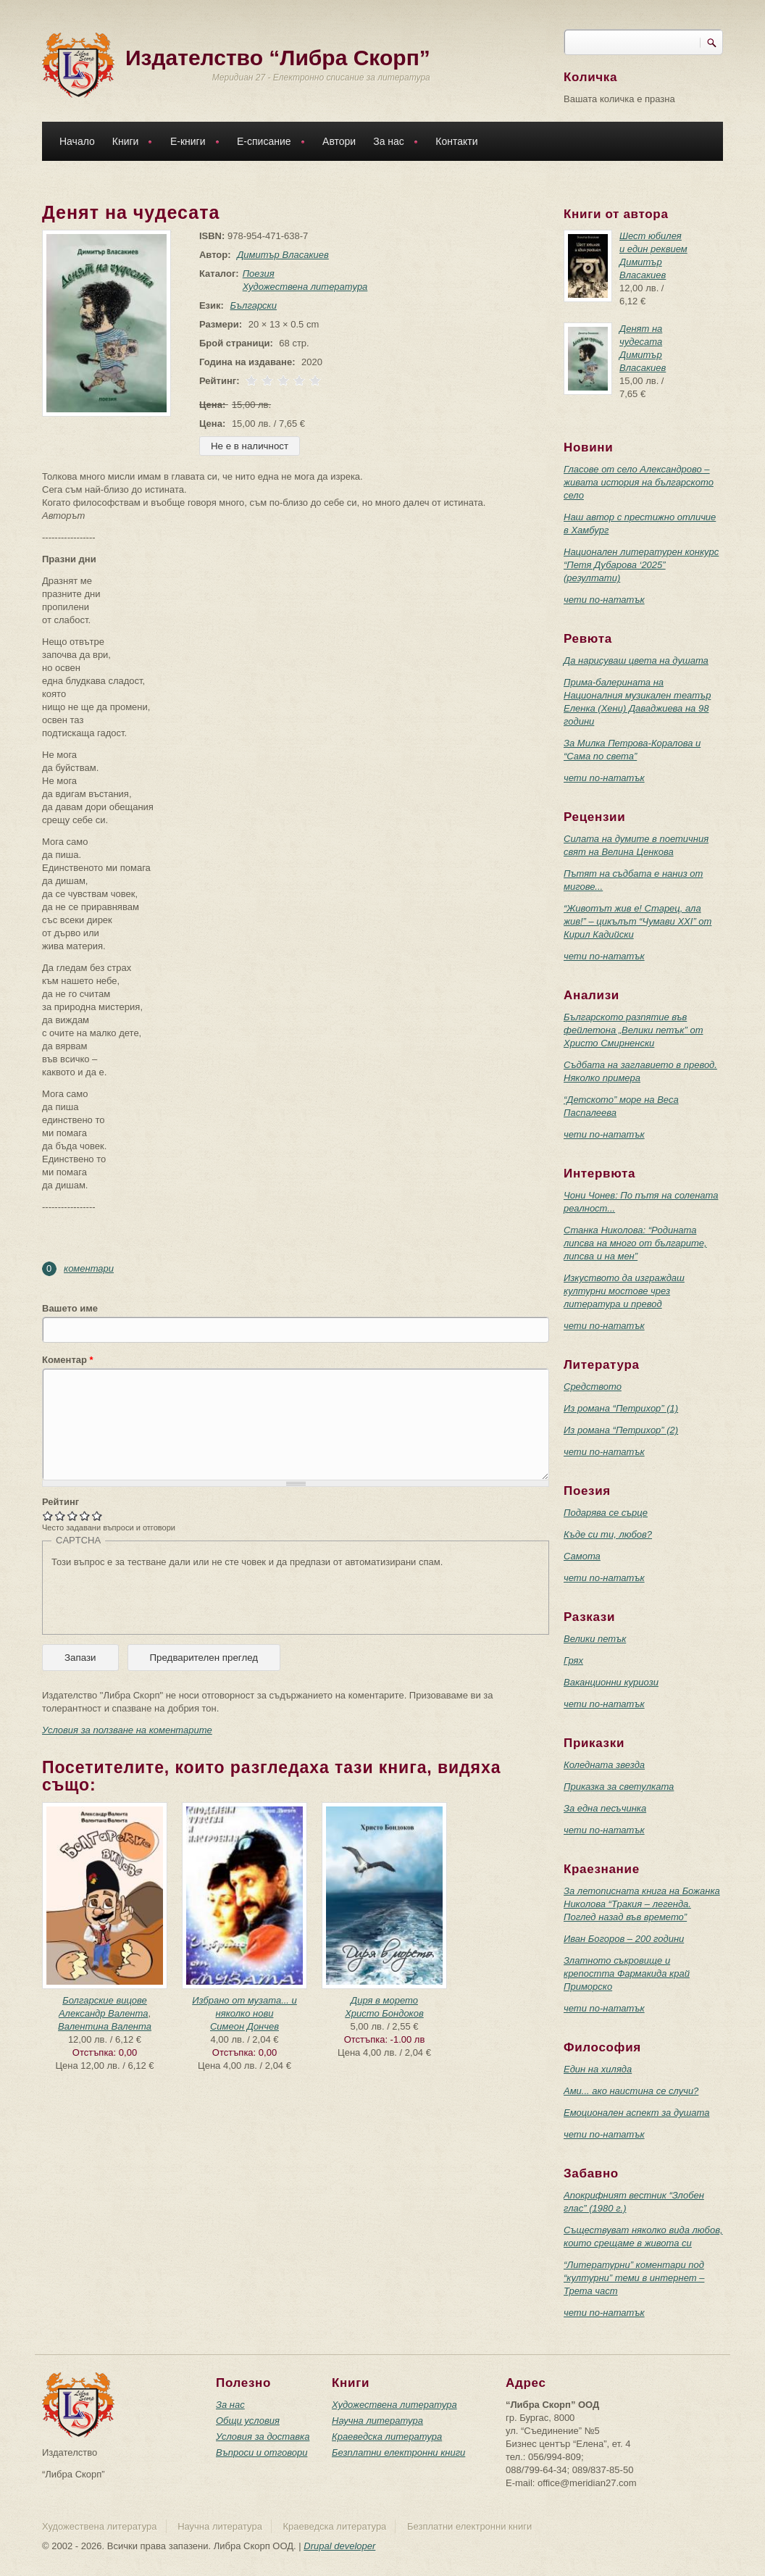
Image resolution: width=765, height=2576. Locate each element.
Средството (593, 1386)
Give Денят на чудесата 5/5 (97, 1515)
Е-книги (191, 143)
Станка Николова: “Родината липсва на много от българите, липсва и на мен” (635, 1243)
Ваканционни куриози (611, 1682)
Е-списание (267, 143)
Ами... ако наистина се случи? (631, 2090)
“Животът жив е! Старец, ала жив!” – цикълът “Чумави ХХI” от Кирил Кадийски (637, 921)
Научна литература (377, 2420)
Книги (129, 143)
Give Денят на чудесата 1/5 (48, 1515)
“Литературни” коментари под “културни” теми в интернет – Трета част (634, 2277)
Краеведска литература (387, 2436)
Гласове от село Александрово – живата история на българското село (639, 482)
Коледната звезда (604, 1764)
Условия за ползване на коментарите (127, 1730)
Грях (573, 1660)
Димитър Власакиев (280, 254)
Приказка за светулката (619, 1786)
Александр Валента (104, 2013)
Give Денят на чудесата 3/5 (73, 1515)
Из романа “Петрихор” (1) (621, 1408)
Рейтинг (60, 1501)
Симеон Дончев (244, 2026)
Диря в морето (384, 2000)
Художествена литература (302, 286)
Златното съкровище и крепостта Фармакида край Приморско (627, 1973)
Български (250, 305)
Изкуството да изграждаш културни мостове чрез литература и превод (624, 1290)
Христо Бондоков (384, 2013)
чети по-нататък (604, 599)
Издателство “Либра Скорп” (277, 58)
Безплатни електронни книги (398, 2452)
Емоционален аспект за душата (636, 2112)
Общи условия (248, 2420)
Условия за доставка (262, 2436)
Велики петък (595, 1638)
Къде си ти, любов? (608, 1534)
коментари (89, 1268)
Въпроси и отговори (261, 2452)
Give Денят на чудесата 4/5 (85, 1515)
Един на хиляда (598, 2069)
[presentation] (161, 1597)
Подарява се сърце (606, 1512)
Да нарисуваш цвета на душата (636, 660)
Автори (339, 141)
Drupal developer (339, 2545)
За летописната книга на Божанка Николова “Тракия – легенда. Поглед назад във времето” (642, 1903)
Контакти (456, 141)
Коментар (67, 1359)
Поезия (256, 273)
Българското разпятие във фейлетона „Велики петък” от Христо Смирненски (633, 1030)
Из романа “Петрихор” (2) (621, 1430)
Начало (77, 141)
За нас (391, 143)
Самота (582, 1556)
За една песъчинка (605, 1808)
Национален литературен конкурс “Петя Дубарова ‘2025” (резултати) (641, 564)
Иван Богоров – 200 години (624, 1938)
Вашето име (70, 1308)
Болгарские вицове (104, 2000)
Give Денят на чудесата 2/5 (60, 1515)
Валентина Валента (104, 2026)
